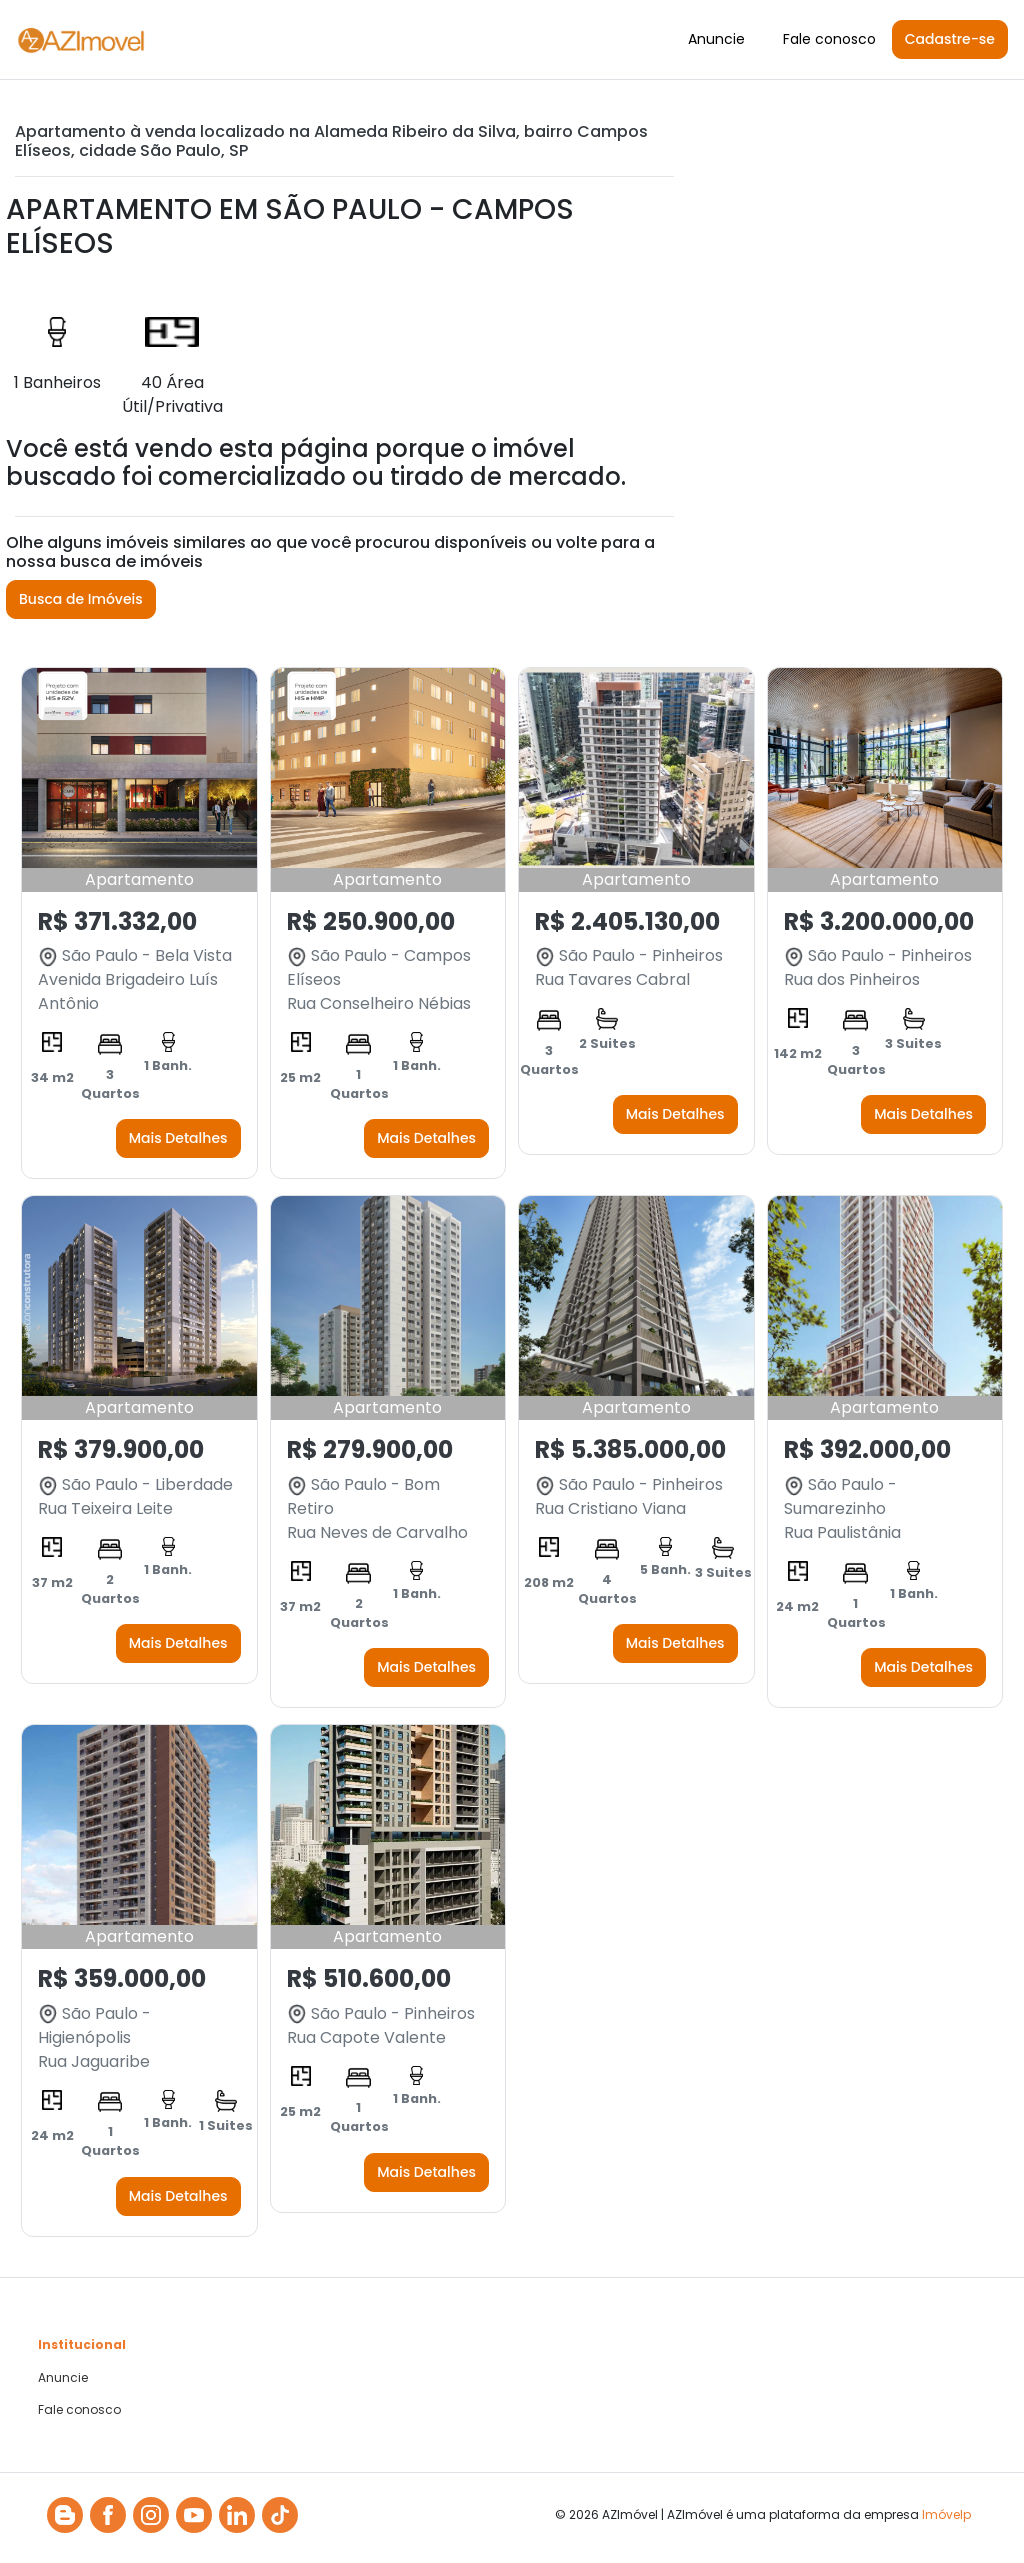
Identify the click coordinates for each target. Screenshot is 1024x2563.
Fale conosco (829, 39)
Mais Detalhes (178, 1138)
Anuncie (716, 39)
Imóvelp (946, 2514)
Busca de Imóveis (81, 599)
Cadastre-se (950, 39)
